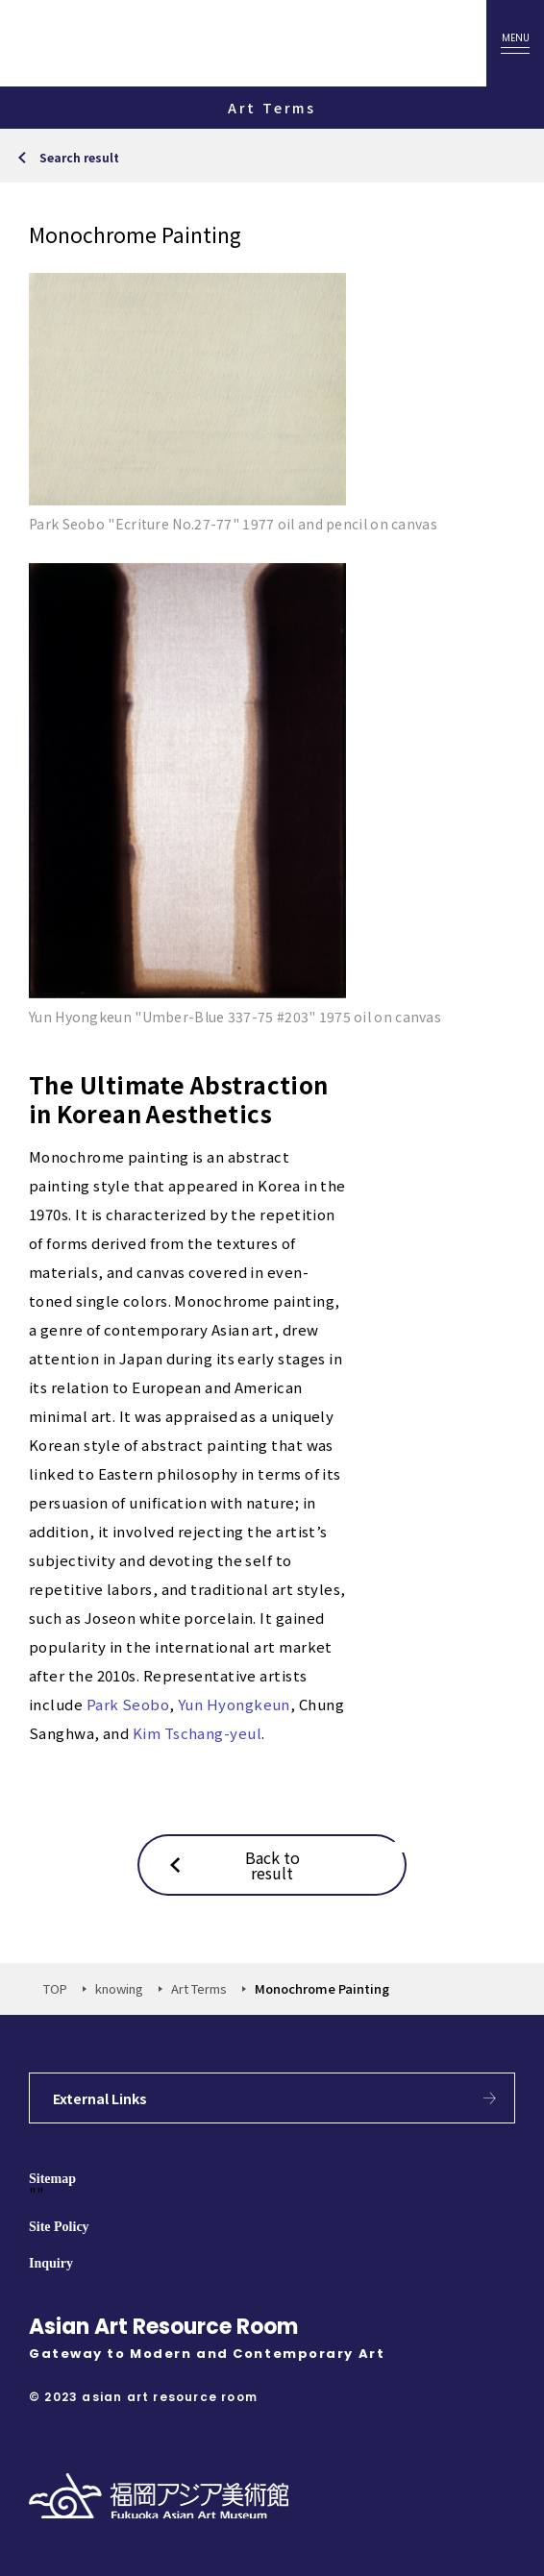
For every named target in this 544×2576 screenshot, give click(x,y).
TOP (55, 1988)
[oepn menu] (515, 43)
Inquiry (51, 2263)
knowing (119, 1988)
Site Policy (59, 2227)
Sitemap (52, 2178)
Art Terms (199, 1988)
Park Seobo (128, 1704)
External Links (100, 2098)
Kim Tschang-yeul (197, 1733)
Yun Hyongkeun (234, 1704)
